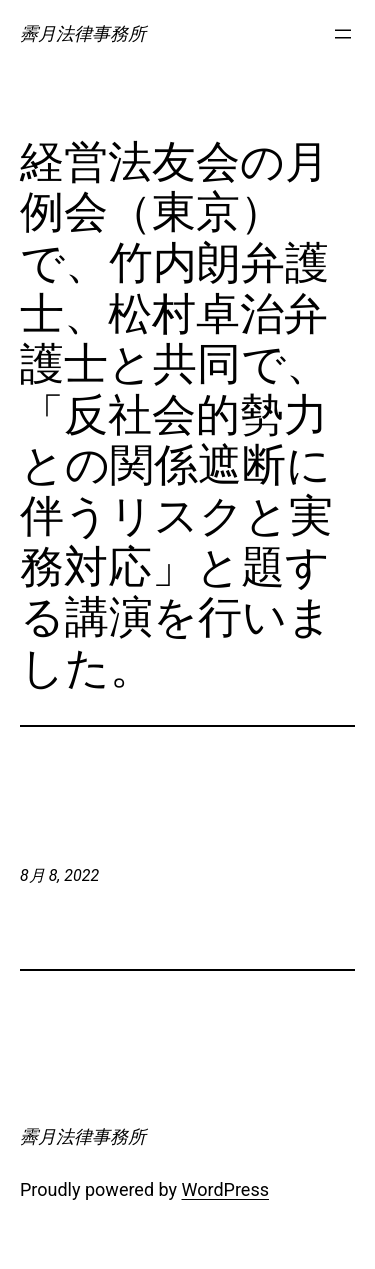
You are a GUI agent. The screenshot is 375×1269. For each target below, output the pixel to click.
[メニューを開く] (343, 34)
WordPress (225, 1189)
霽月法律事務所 (83, 33)
